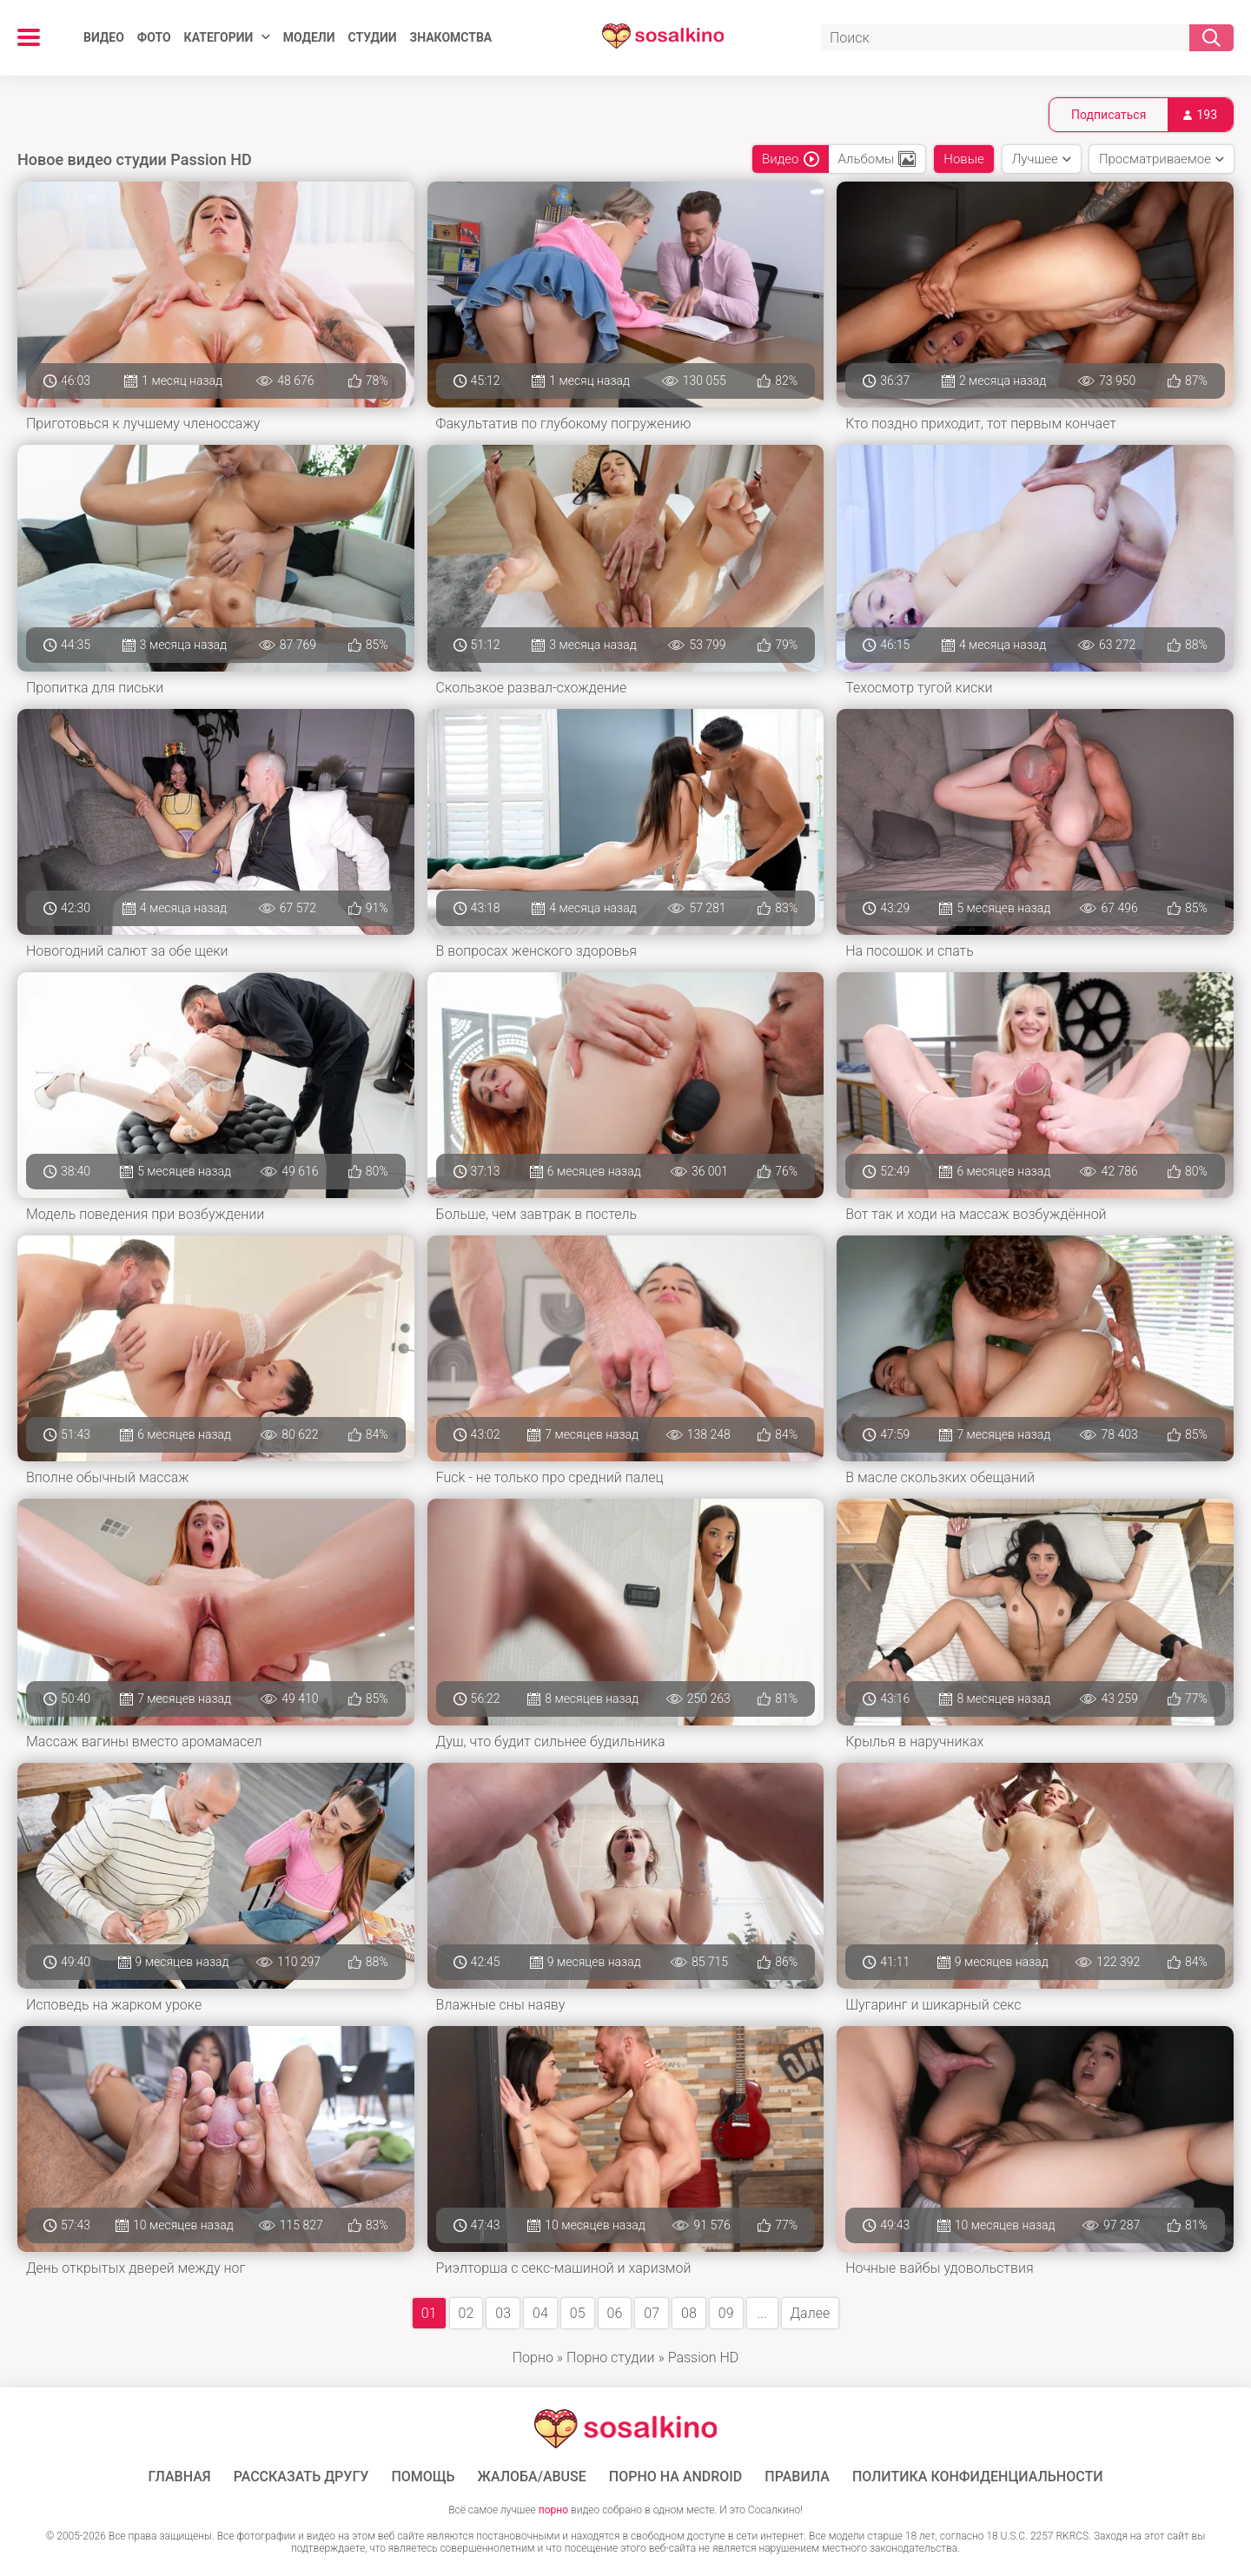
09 (726, 2313)
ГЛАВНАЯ (180, 2477)
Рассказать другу (301, 2477)
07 (651, 2313)
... (761, 2313)
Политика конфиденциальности (977, 2477)
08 (689, 2313)
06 (615, 2313)
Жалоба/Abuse (532, 2477)
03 (503, 2313)
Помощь (422, 2477)
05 (578, 2313)
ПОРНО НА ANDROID (676, 2477)
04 (540, 2313)
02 (466, 2313)
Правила (797, 2477)
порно (553, 2510)
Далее (811, 2313)
